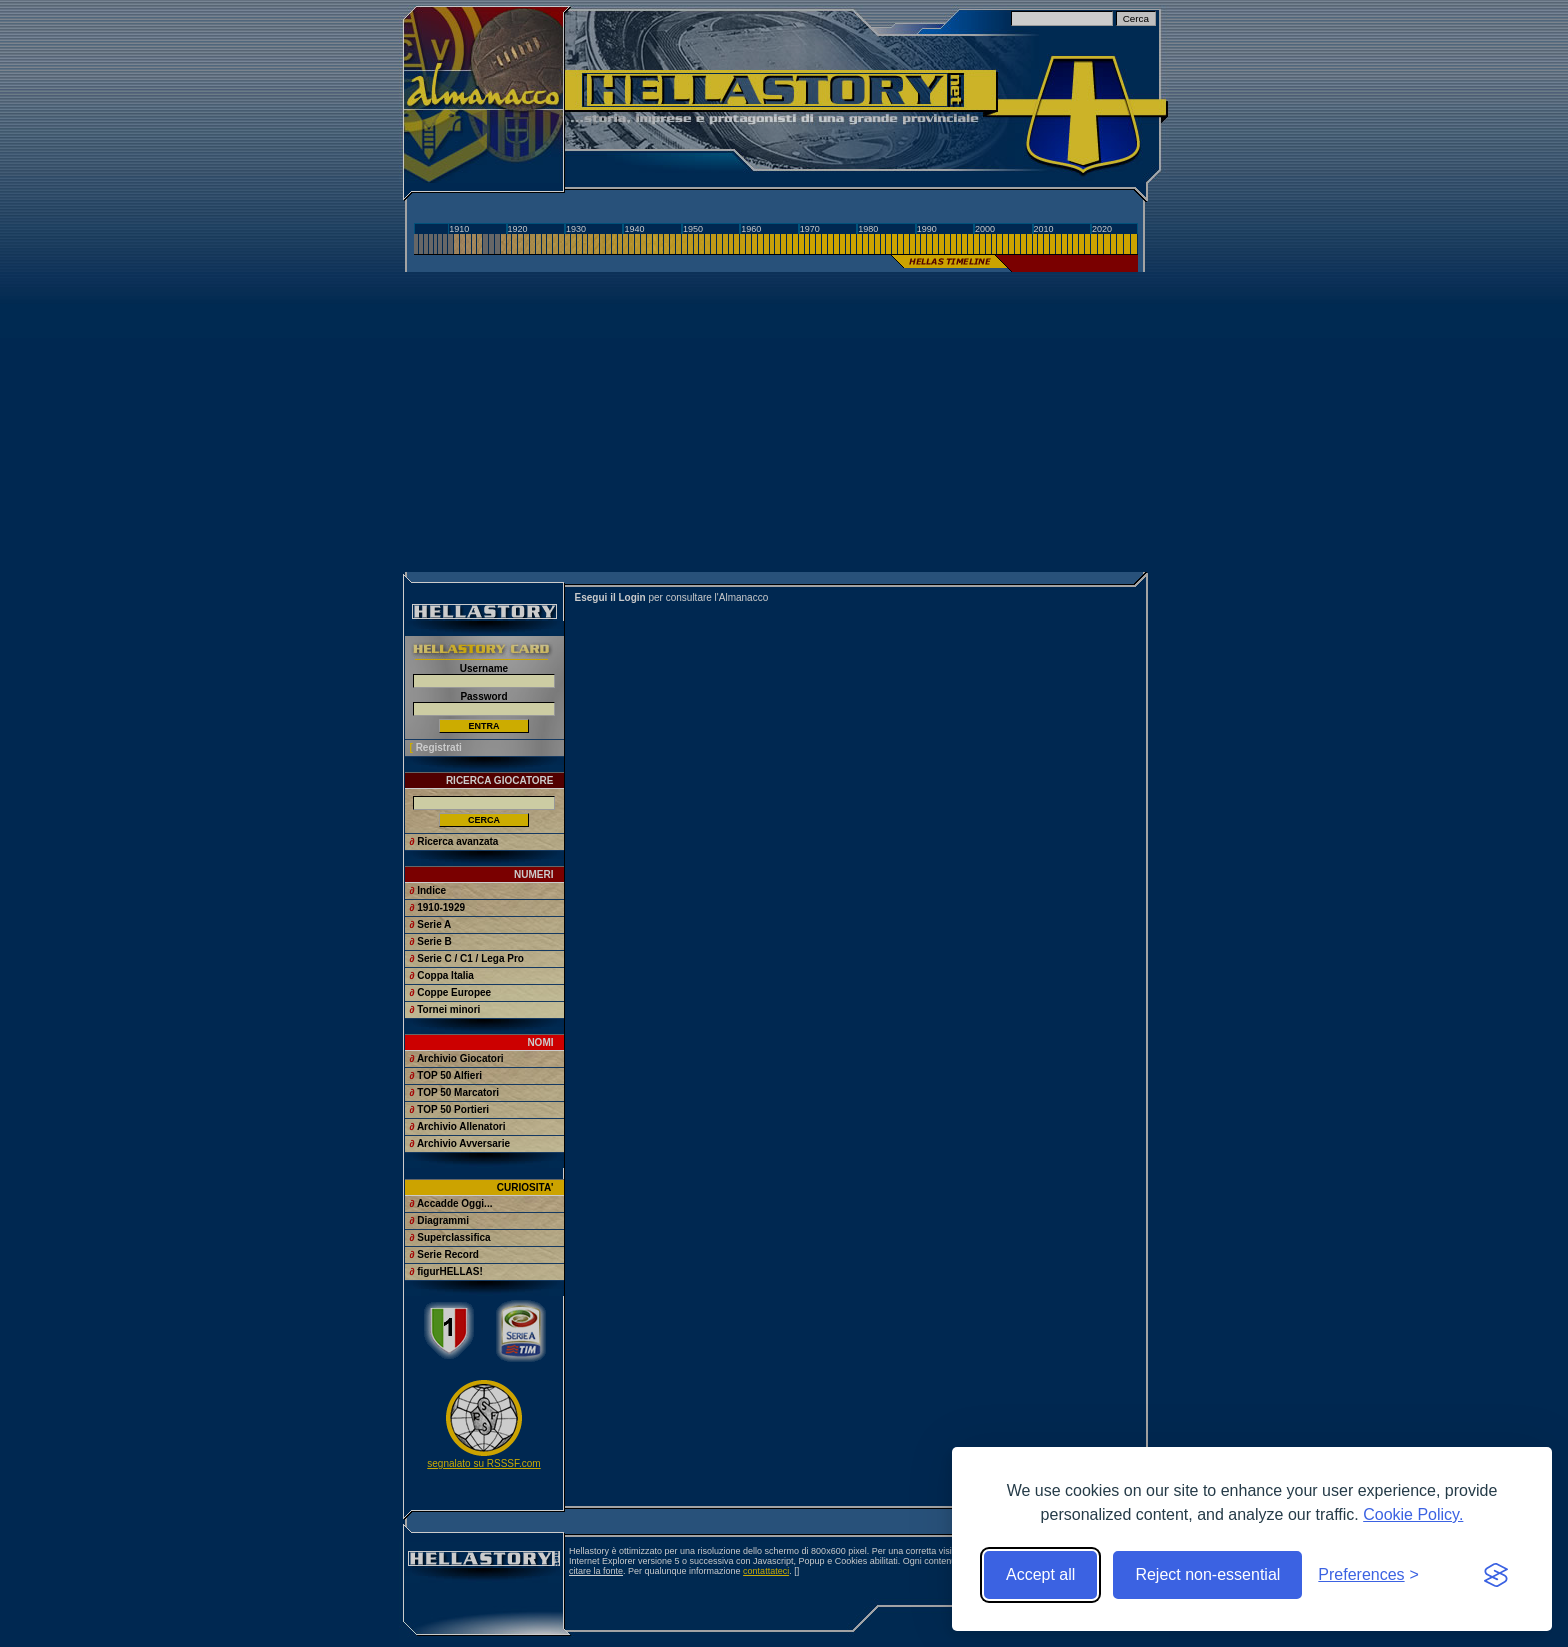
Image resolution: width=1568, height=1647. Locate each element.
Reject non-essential (1207, 1574)
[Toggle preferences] (1368, 1575)
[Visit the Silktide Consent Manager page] (1496, 1575)
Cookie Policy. (1413, 1514)
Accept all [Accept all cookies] (1040, 1574)
